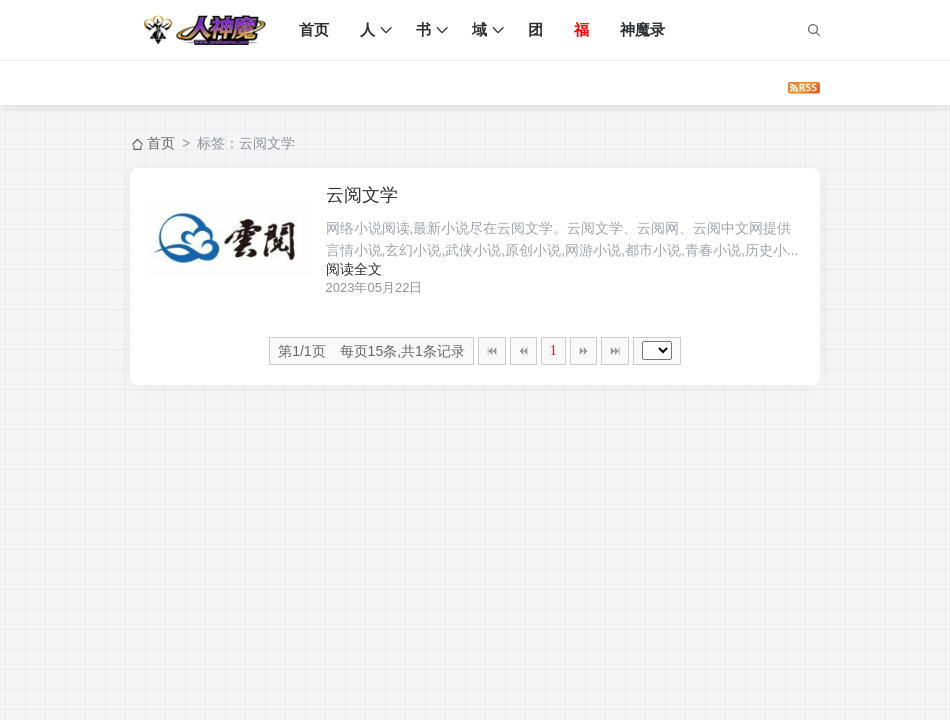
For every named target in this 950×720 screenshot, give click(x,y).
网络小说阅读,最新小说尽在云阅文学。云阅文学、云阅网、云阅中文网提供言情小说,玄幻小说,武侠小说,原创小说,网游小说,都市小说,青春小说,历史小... (571, 240)
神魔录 (646, 29)
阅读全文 (373, 269)
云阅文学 (381, 195)
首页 (318, 29)
